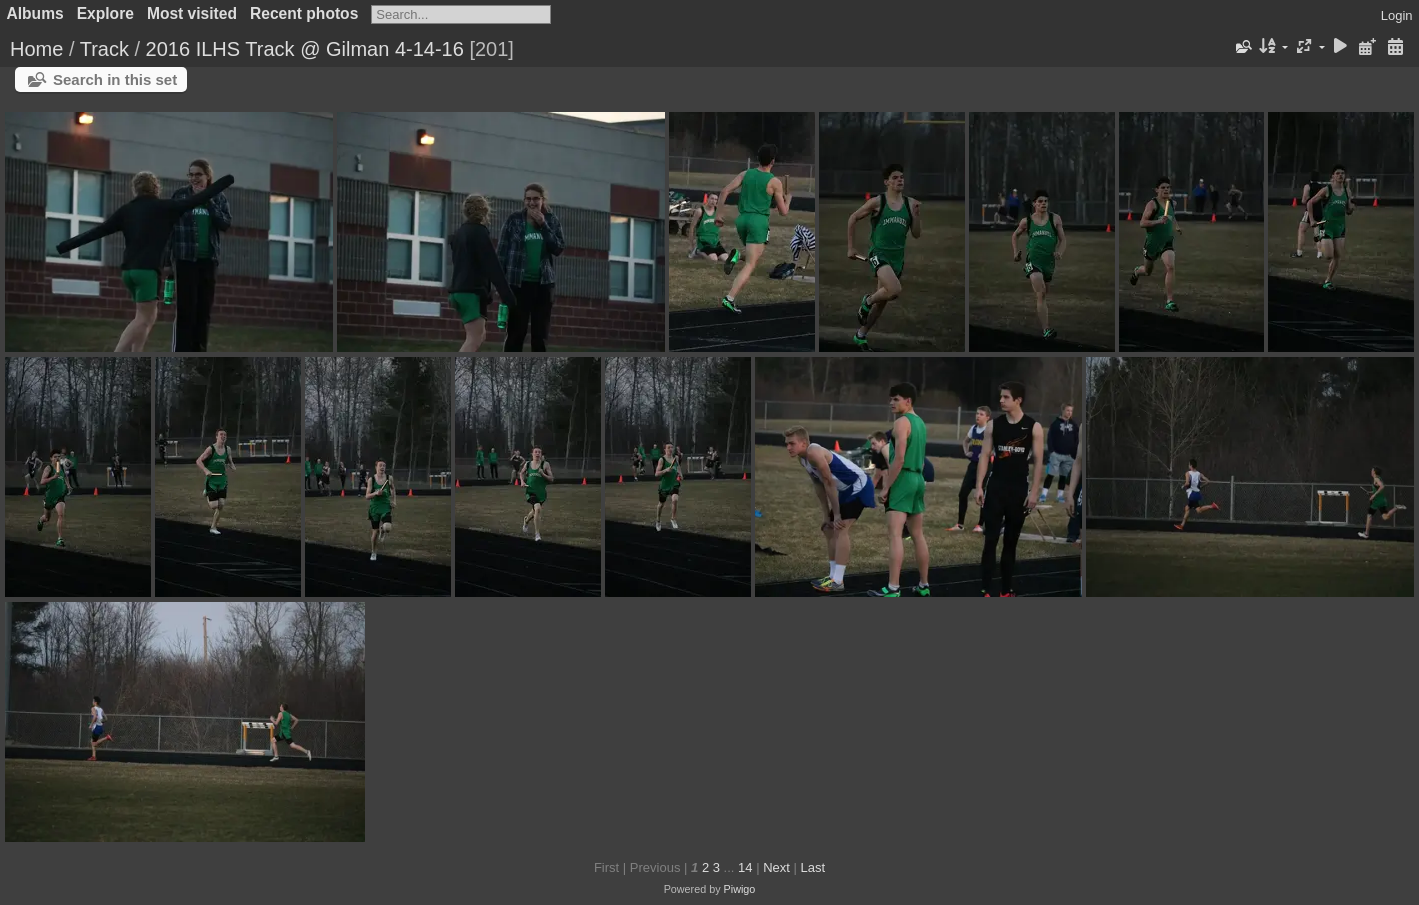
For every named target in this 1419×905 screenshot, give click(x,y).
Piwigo (740, 889)
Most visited (192, 13)
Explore (105, 13)
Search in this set (115, 79)
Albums (35, 13)
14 (745, 867)
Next (776, 867)
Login (1397, 15)
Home (36, 49)
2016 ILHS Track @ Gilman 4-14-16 (305, 49)
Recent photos (304, 13)
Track (104, 49)
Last (812, 867)
